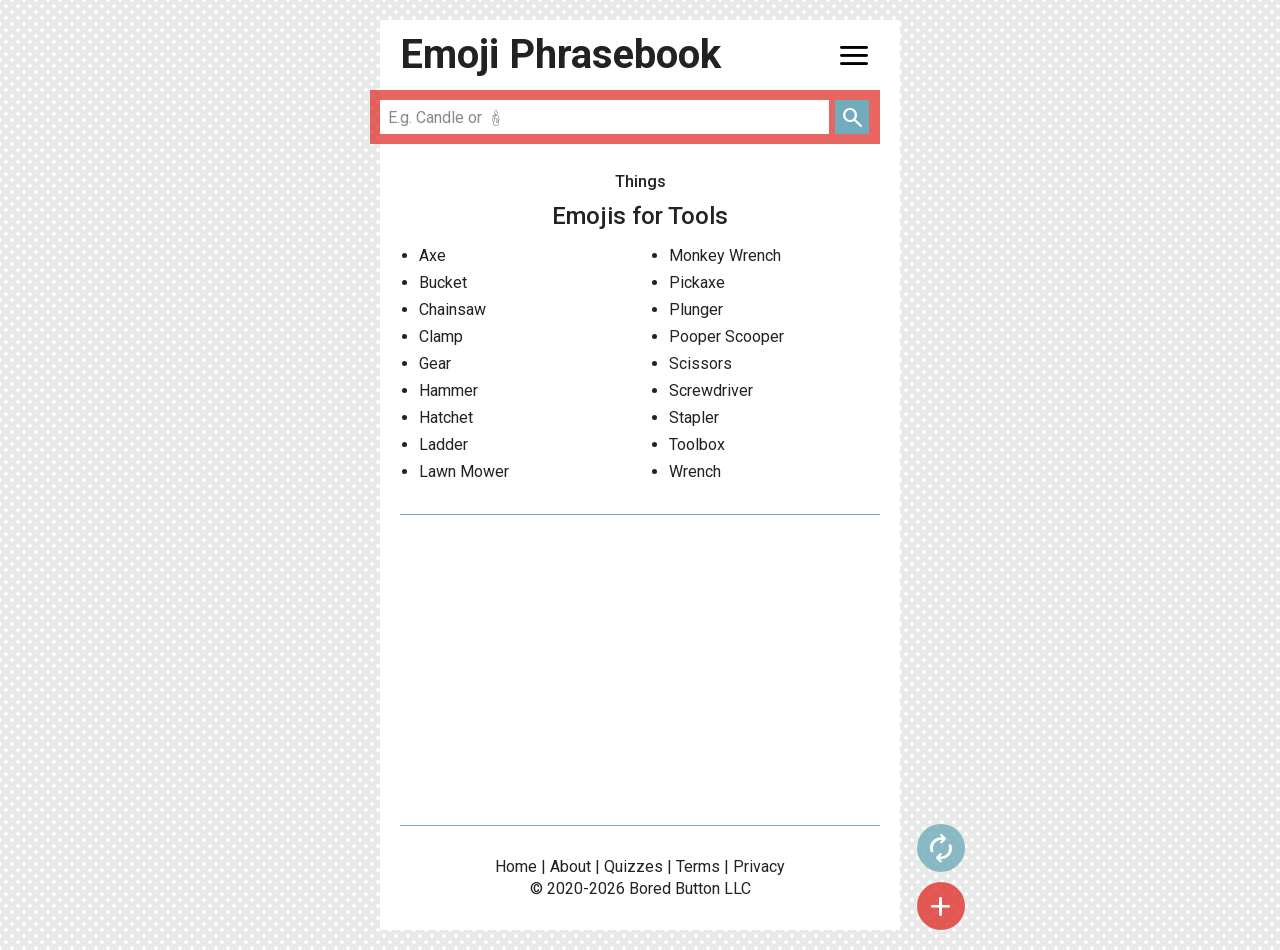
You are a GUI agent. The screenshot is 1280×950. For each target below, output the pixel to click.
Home (516, 866)
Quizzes (633, 866)
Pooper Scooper (726, 336)
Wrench (695, 471)
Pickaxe (697, 282)
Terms (698, 866)
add (941, 906)
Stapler (694, 417)
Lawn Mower (464, 471)
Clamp (441, 336)
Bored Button (674, 888)
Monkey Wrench (725, 255)
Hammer (448, 390)
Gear (435, 363)
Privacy (759, 866)
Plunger (696, 309)
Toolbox (697, 444)
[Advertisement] (640, 670)
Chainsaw (452, 309)
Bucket (443, 282)
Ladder (443, 444)
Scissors (700, 363)
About (570, 866)
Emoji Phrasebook (560, 54)
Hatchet (446, 417)
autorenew (941, 848)
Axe (432, 255)
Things (640, 181)
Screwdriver (711, 390)
